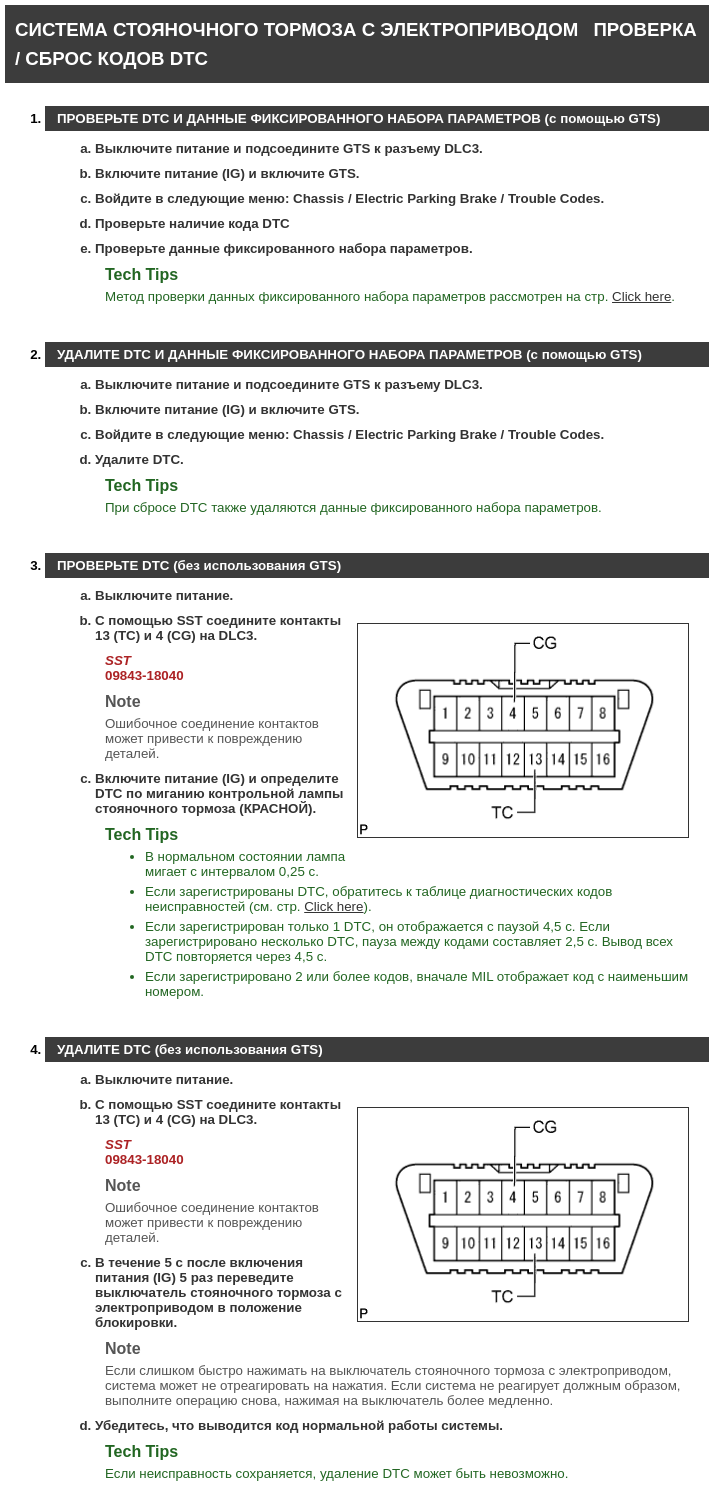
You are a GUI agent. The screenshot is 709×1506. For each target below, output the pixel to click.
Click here (641, 296)
